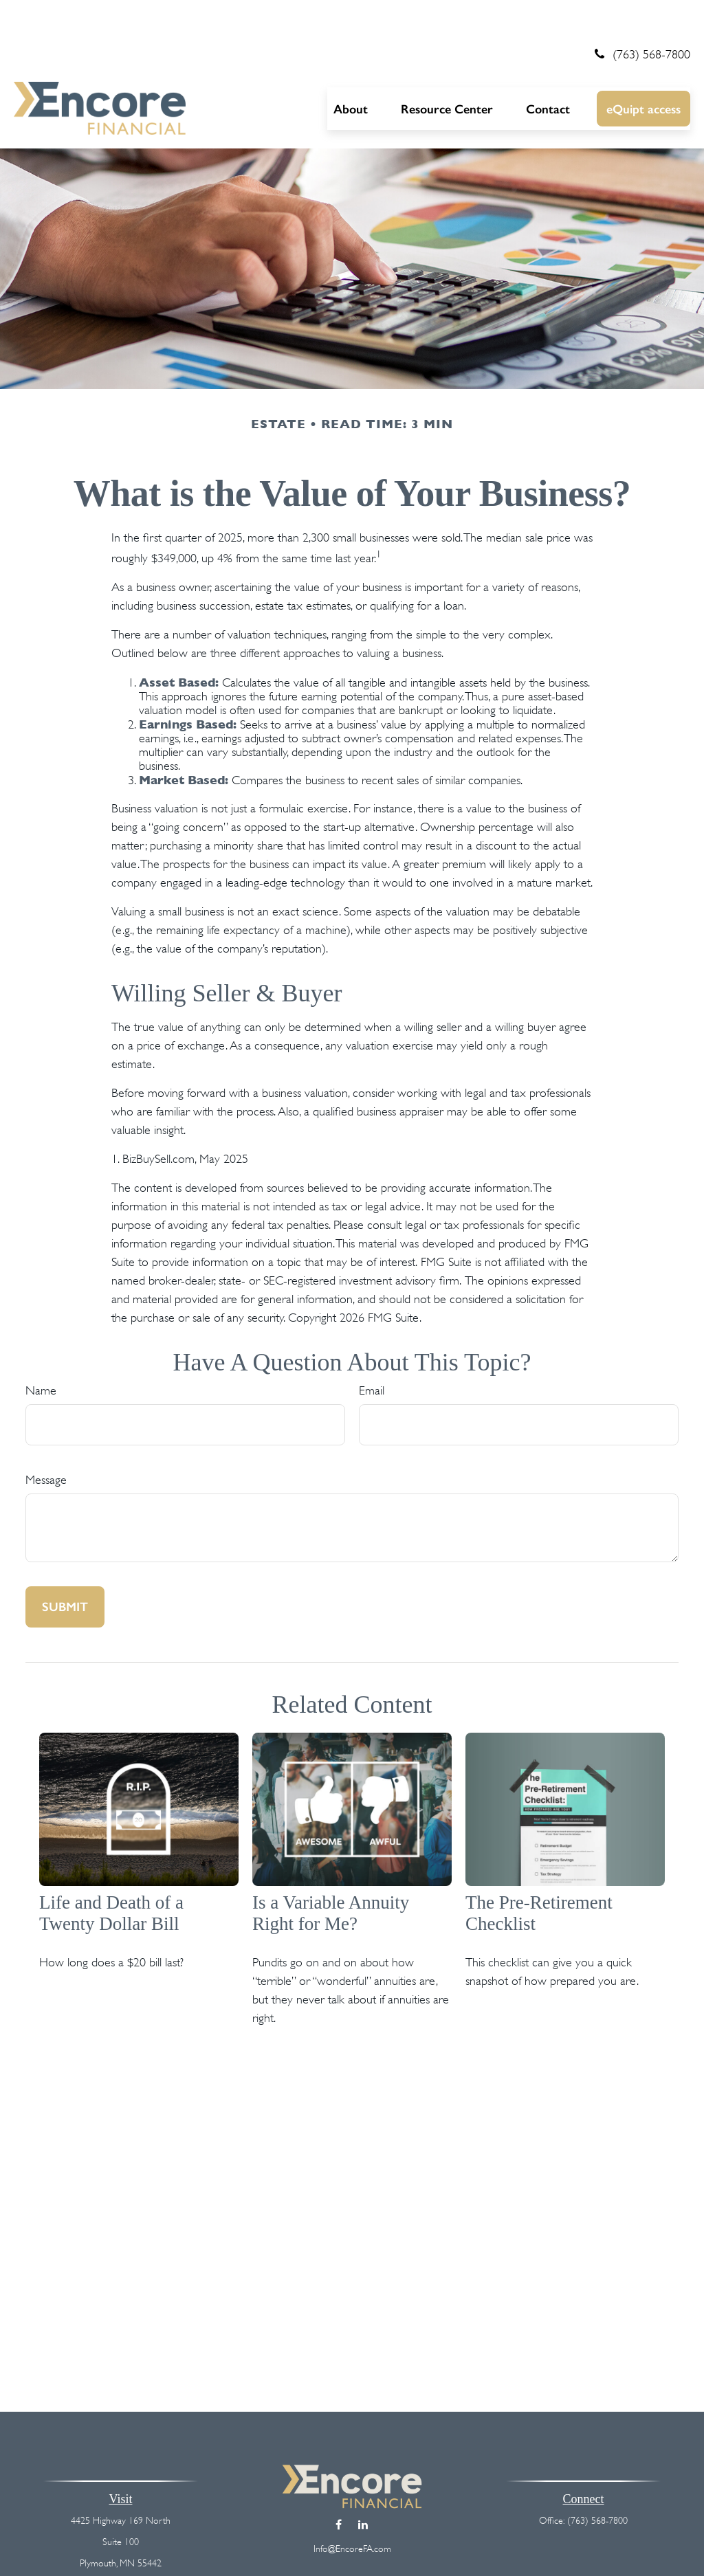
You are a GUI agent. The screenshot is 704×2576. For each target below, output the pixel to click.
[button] (350, 68)
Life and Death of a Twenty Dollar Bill (111, 1873)
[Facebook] (338, 2484)
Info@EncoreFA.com (352, 2507)
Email (371, 1350)
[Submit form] (64, 1567)
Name (40, 1350)
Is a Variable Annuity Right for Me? (330, 1873)
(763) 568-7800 (640, 14)
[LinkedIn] (362, 2484)
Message (46, 1440)
